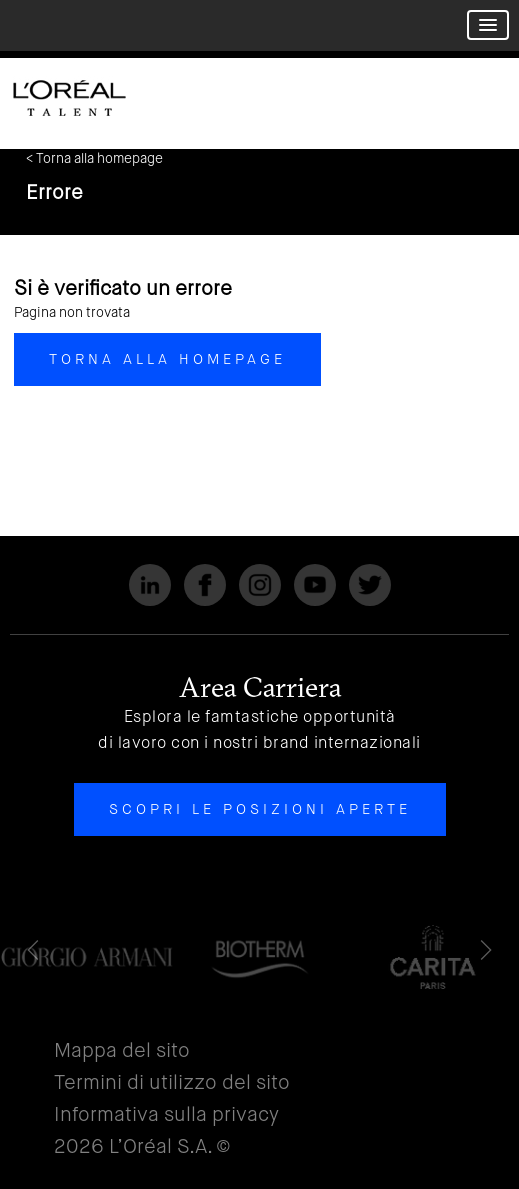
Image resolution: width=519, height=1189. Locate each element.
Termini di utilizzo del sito (172, 1082)
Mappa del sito (122, 1050)
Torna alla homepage (167, 359)
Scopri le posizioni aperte (260, 809)
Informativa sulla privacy (166, 1114)
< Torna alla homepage (94, 158)
